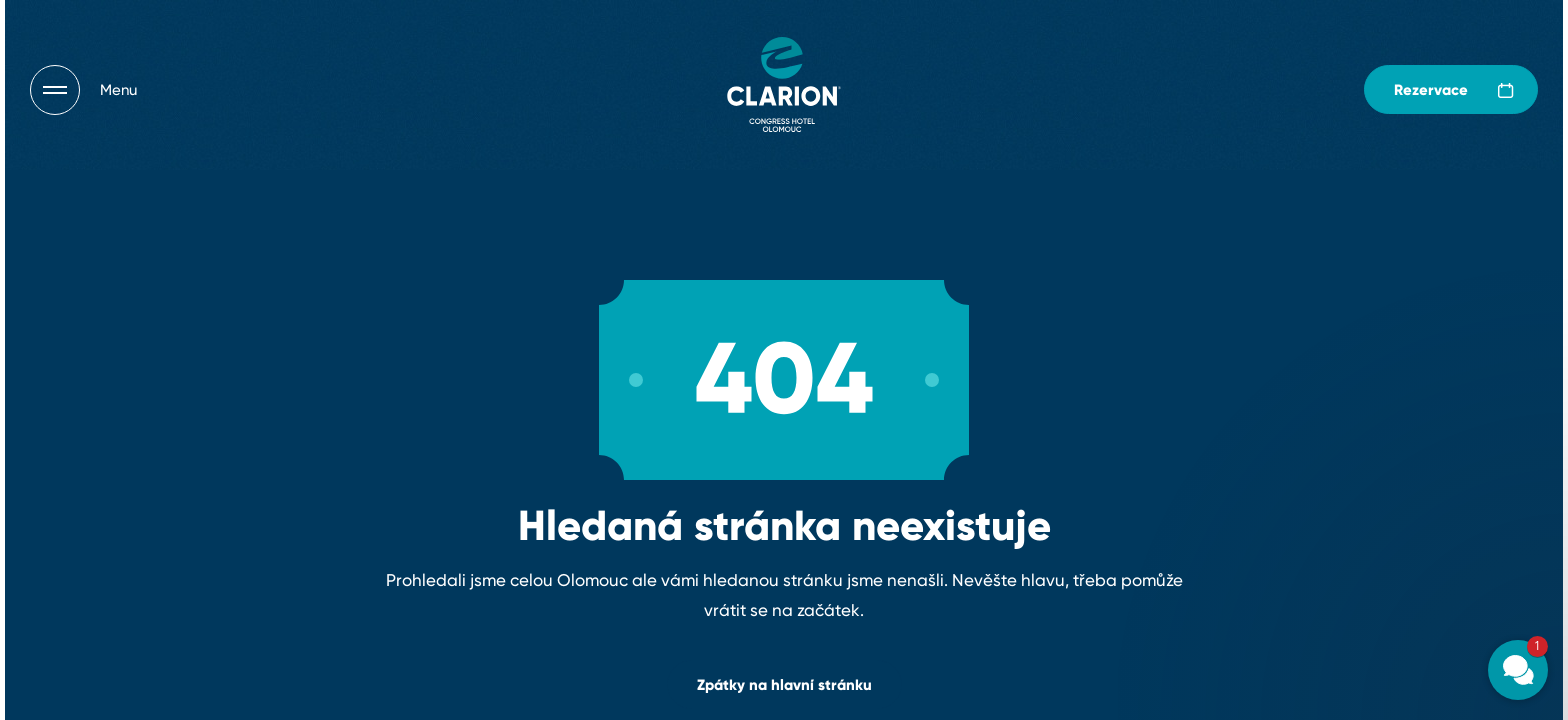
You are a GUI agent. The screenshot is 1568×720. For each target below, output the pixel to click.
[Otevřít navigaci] (83, 90)
